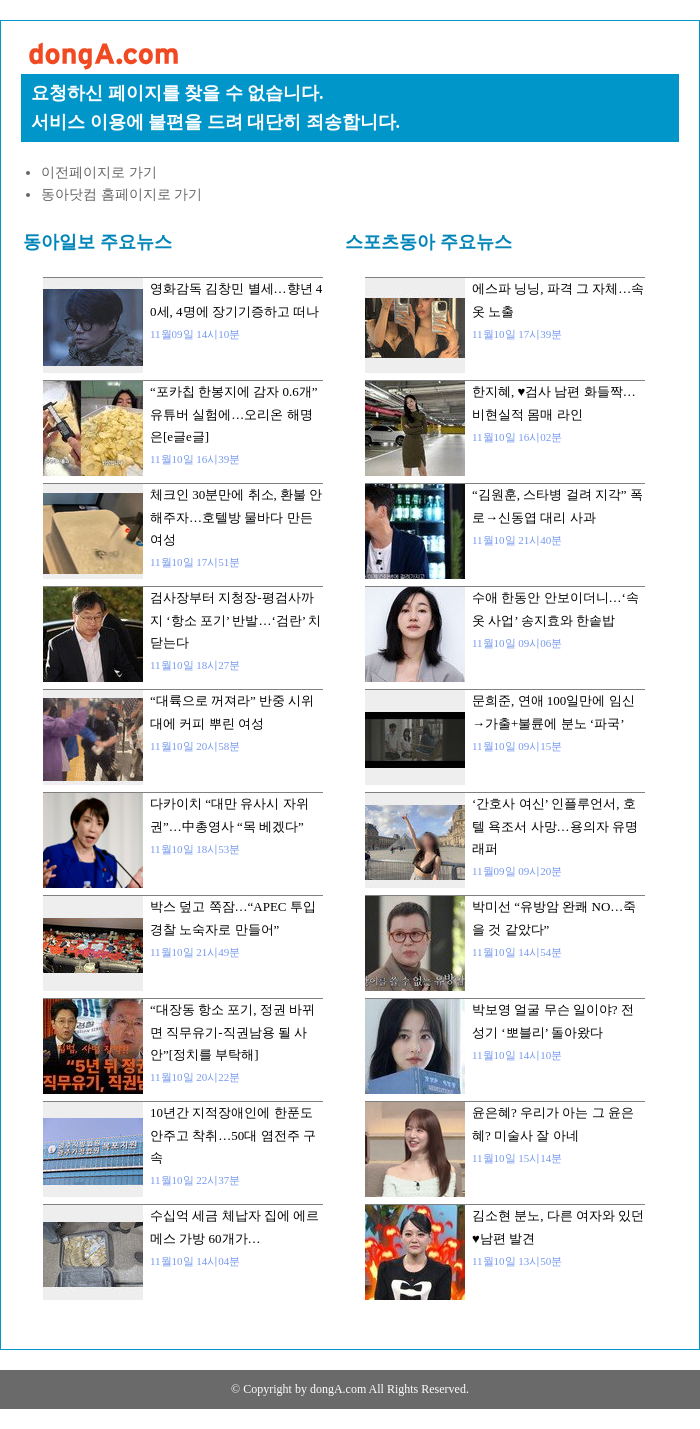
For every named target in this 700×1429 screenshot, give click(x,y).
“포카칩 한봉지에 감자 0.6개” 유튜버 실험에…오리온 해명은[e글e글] (234, 414)
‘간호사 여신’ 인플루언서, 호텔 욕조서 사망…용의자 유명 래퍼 (555, 826)
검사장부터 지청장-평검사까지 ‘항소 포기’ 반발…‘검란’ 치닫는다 (235, 620)
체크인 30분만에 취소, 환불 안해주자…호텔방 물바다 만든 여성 (236, 517)
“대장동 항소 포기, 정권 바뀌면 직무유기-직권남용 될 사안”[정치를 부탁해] (232, 1032)
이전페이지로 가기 (99, 172)
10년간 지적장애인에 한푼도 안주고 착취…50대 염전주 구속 (233, 1135)
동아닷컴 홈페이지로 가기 (121, 194)
